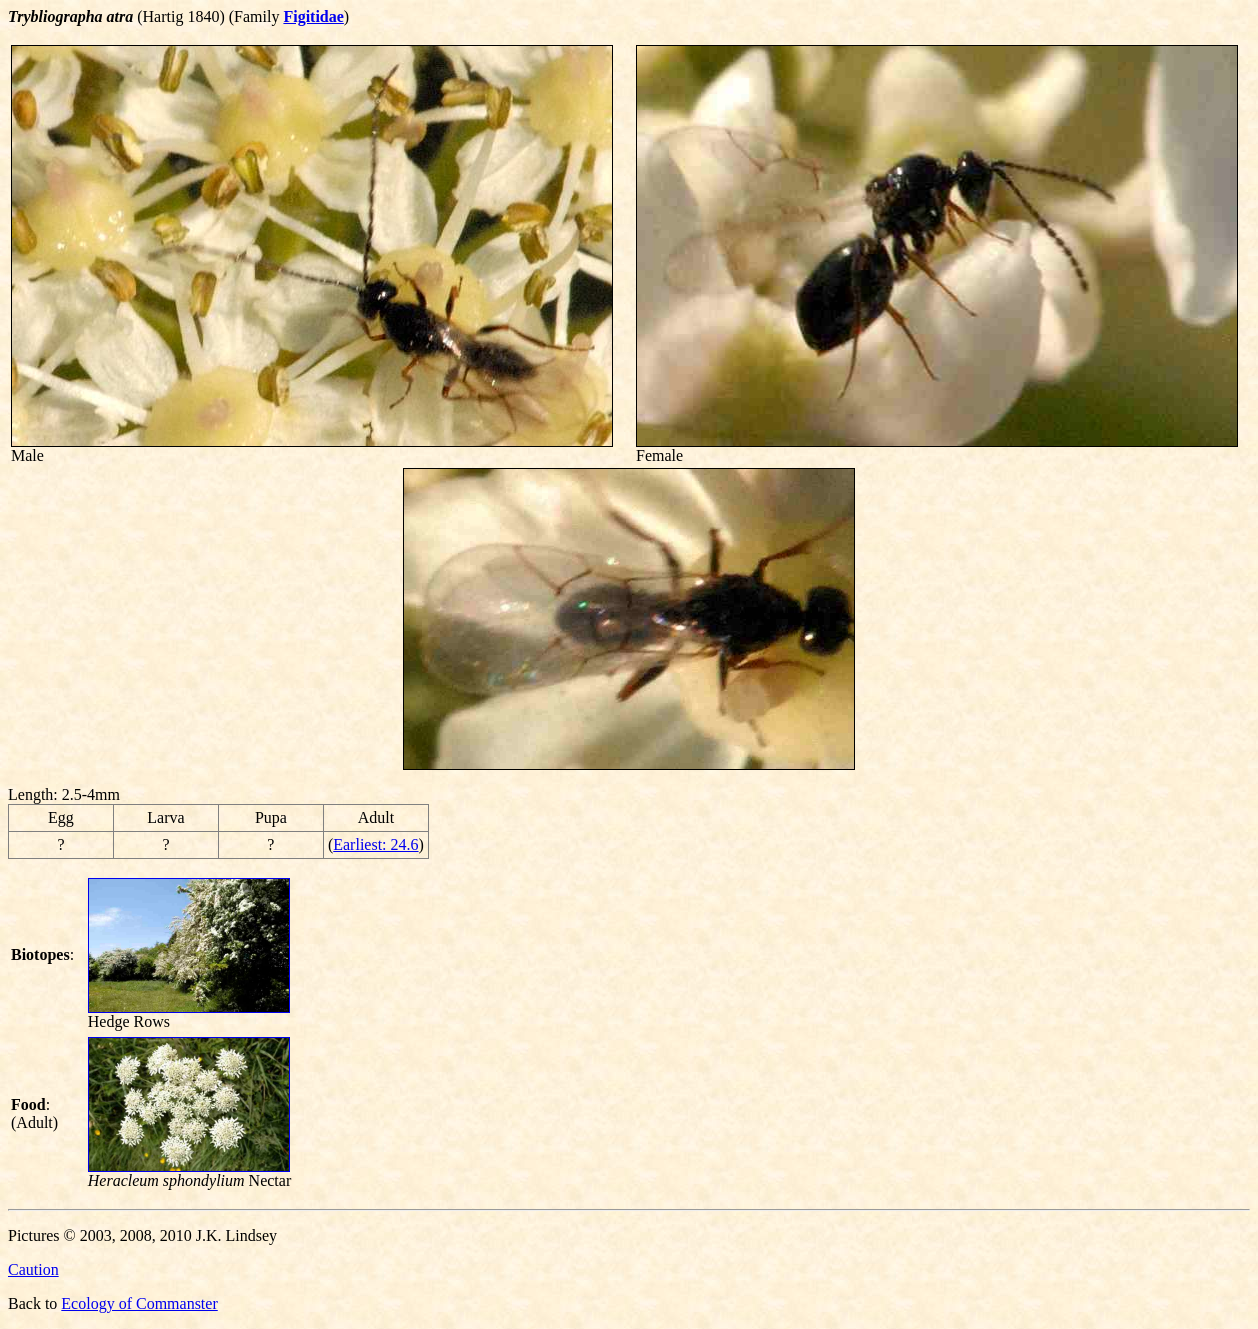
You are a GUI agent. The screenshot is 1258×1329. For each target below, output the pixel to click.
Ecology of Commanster (139, 1303)
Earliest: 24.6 (375, 844)
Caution (33, 1269)
